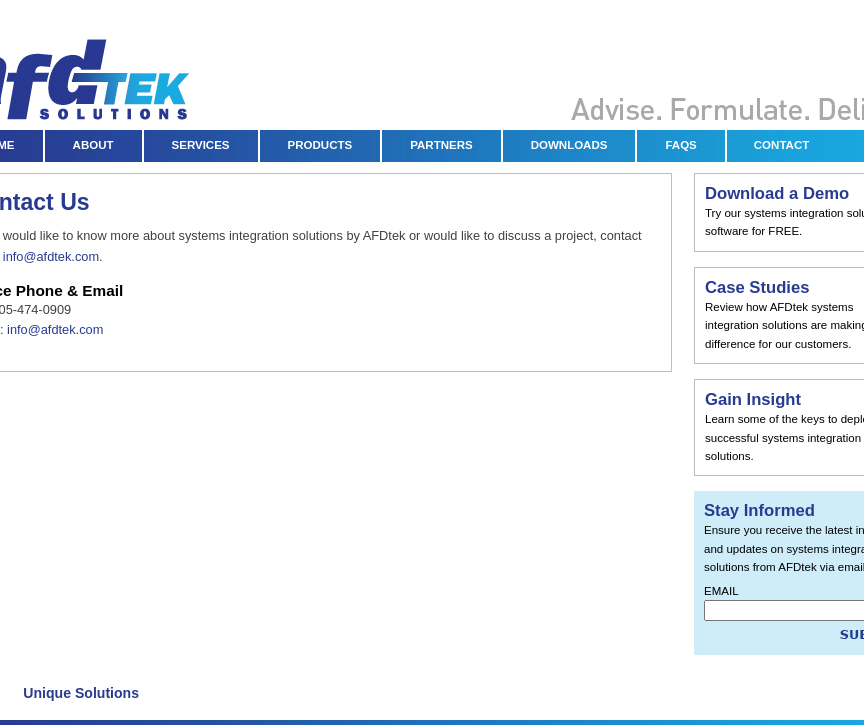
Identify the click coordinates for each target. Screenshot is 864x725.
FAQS (680, 145)
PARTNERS (441, 145)
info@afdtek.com (51, 256)
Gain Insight (753, 399)
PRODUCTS (320, 145)
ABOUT (93, 145)
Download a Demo (777, 193)
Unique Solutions (81, 693)
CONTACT (781, 145)
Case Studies (757, 287)
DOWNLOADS (569, 145)
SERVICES (201, 145)
